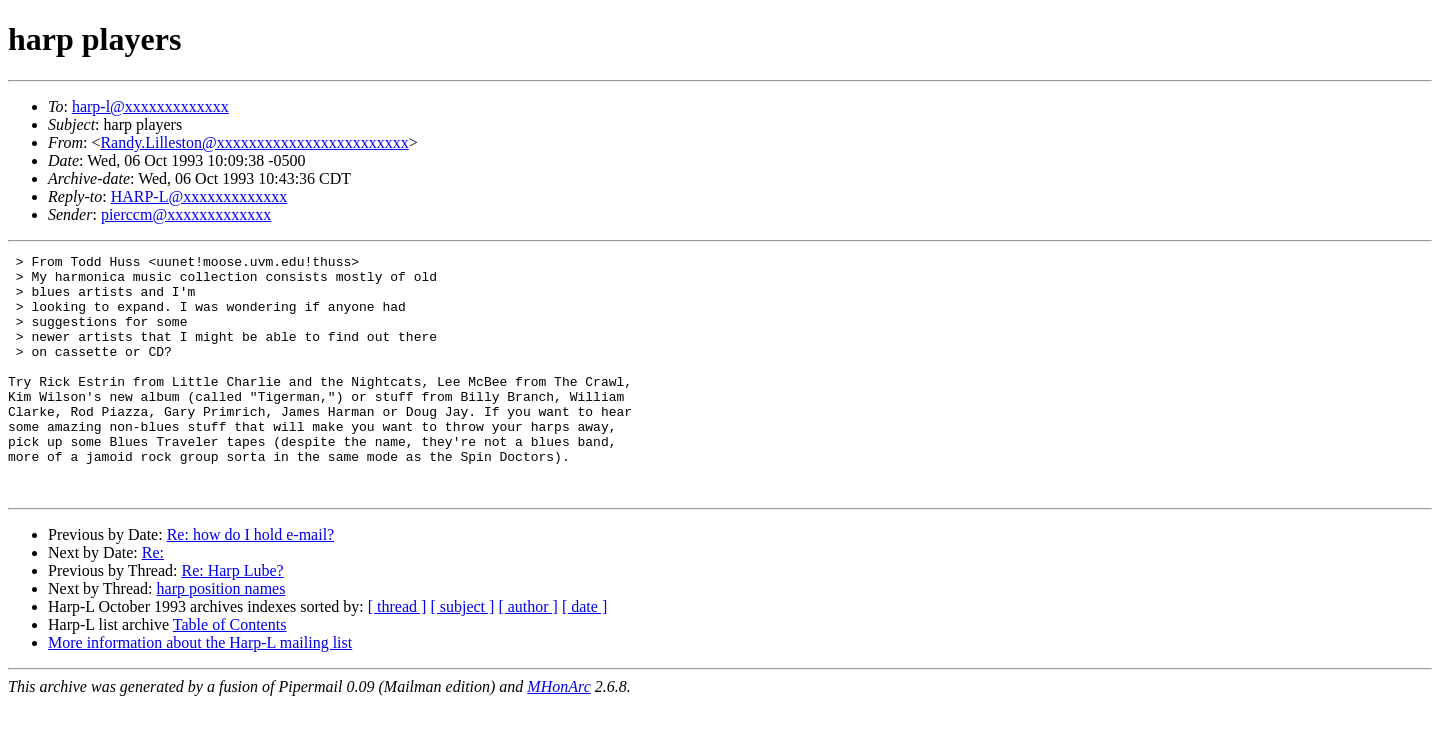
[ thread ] (397, 654)
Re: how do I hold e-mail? (251, 582)
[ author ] (528, 654)
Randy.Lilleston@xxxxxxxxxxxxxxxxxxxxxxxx (254, 142)
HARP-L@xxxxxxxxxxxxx (199, 196)
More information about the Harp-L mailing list (200, 690)
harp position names (221, 636)
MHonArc (558, 734)
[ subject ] (462, 654)
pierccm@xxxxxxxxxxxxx (186, 214)
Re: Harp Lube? (232, 618)
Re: (153, 600)
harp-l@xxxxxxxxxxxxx (150, 106)
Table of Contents (230, 672)
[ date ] (584, 654)
